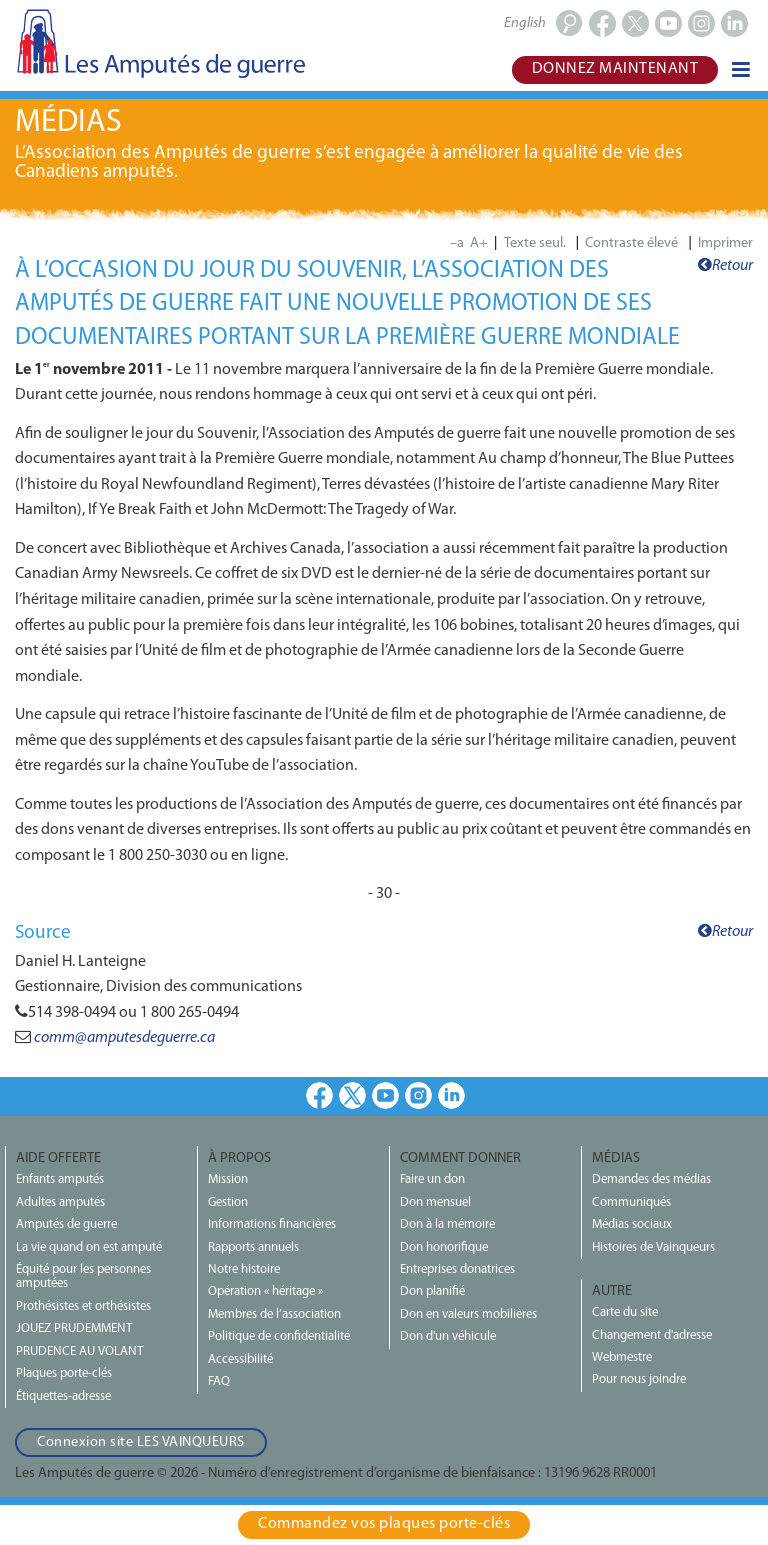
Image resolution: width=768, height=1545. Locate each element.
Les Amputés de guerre (160, 43)
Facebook (319, 1095)
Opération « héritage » (265, 1291)
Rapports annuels (253, 1247)
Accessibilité (240, 1359)
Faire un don (432, 1179)
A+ (479, 243)
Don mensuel (435, 1202)
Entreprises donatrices (457, 1269)
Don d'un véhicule (448, 1336)
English (525, 23)
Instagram (418, 1095)
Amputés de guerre (66, 1224)
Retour (725, 266)
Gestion (228, 1202)
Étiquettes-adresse (63, 1396)
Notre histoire (244, 1269)
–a (457, 243)
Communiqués (631, 1202)
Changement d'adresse (652, 1335)
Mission (228, 1179)
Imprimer (725, 243)
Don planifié (432, 1291)
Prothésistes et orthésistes (83, 1306)
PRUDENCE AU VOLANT (79, 1351)
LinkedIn (451, 1095)
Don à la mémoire (447, 1224)
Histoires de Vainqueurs (653, 1247)
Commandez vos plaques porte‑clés (384, 1524)
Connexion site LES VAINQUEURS (141, 1442)
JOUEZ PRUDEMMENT (74, 1328)
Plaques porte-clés (64, 1373)
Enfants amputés (60, 1179)
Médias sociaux (632, 1224)
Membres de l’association (274, 1314)
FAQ (219, 1381)
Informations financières (272, 1224)
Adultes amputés (60, 1202)
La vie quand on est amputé (89, 1247)
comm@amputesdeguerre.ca (124, 1038)
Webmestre (622, 1357)
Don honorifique (444, 1247)
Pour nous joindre (639, 1379)
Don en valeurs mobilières (468, 1314)
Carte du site (625, 1312)
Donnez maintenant (615, 69)
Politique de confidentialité (279, 1336)
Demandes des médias (651, 1179)
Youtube (385, 1095)
